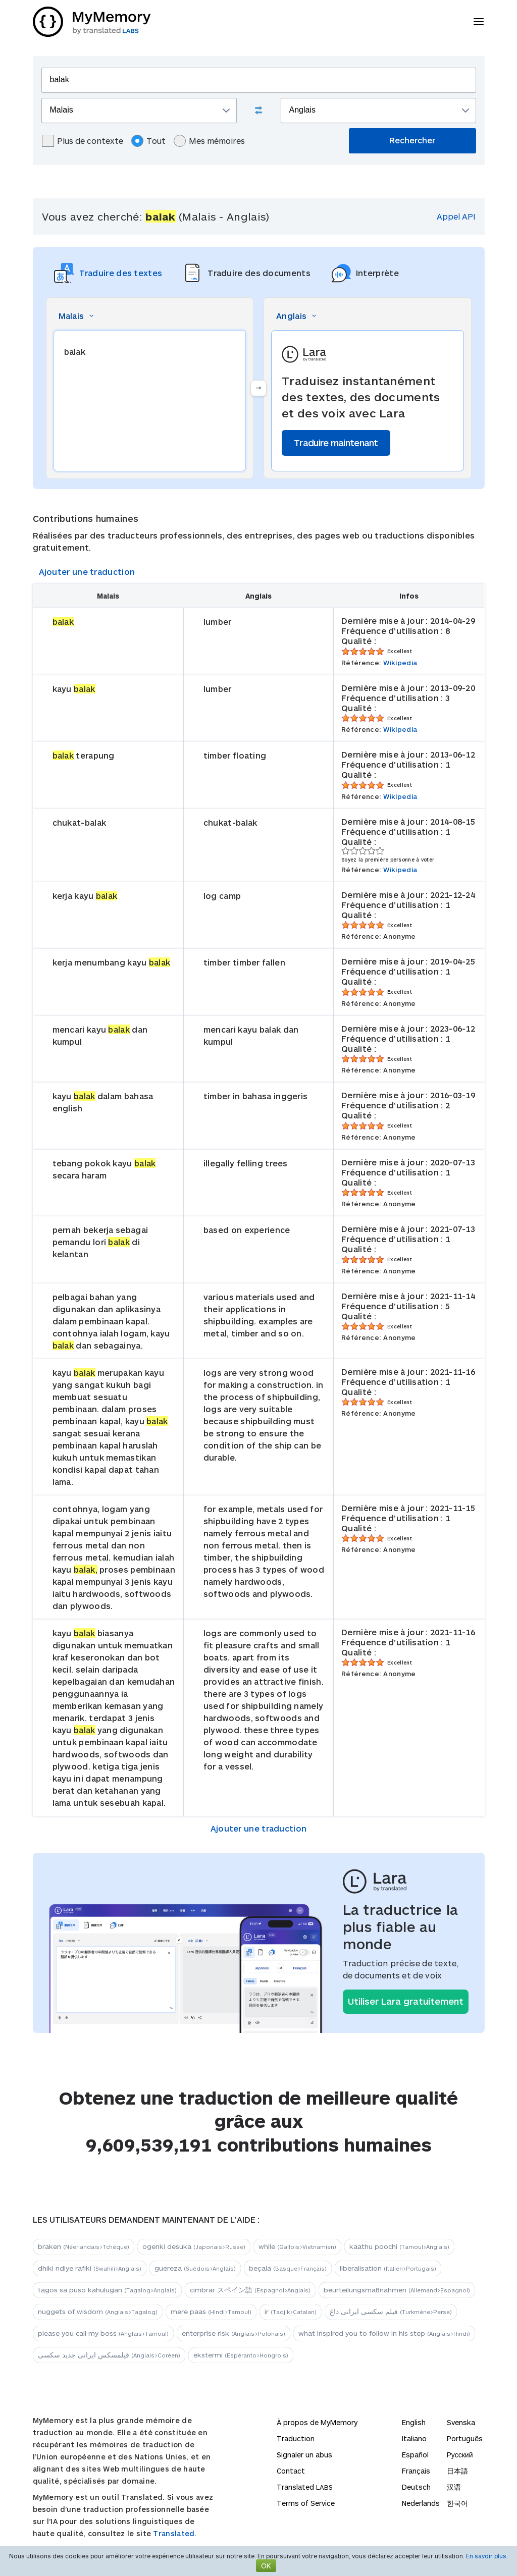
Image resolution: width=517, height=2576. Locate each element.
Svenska (461, 2422)
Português (465, 2438)
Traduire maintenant (336, 442)
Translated (305, 2487)
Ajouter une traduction (87, 571)
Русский (460, 2454)
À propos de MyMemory (317, 2422)
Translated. (174, 2533)
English (414, 2422)
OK (266, 2565)
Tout (148, 141)
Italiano (414, 2438)
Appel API (456, 216)
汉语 (454, 2487)
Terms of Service (306, 2503)
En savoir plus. (487, 2555)
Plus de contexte (82, 141)
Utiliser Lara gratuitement (405, 2001)
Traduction (296, 2438)
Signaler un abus (304, 2454)
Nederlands (421, 2503)
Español (415, 2454)
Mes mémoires (209, 141)
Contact (291, 2470)
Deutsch (416, 2487)
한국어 (457, 2503)
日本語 (457, 2470)
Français (416, 2470)
